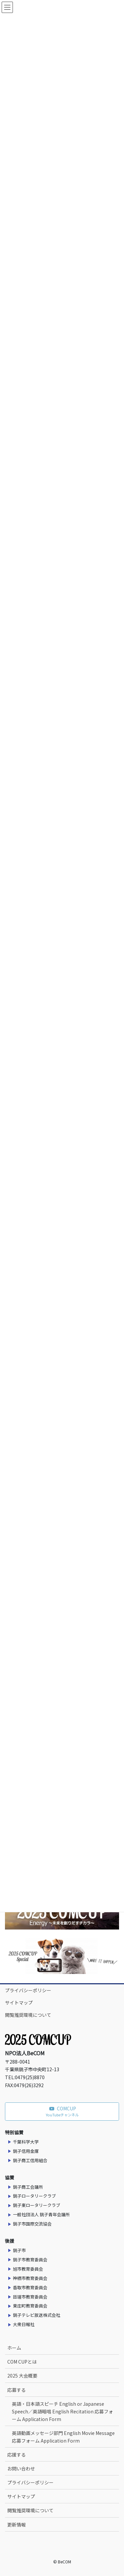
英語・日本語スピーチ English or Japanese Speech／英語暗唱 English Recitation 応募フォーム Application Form (62, 2411)
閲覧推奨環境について (28, 2014)
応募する (16, 2390)
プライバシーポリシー (28, 1990)
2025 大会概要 (22, 2375)
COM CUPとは (22, 2361)
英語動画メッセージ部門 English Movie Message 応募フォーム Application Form (63, 2437)
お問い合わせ (21, 2468)
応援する (16, 2454)
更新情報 (16, 2524)
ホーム (14, 2347)
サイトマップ (19, 2002)
